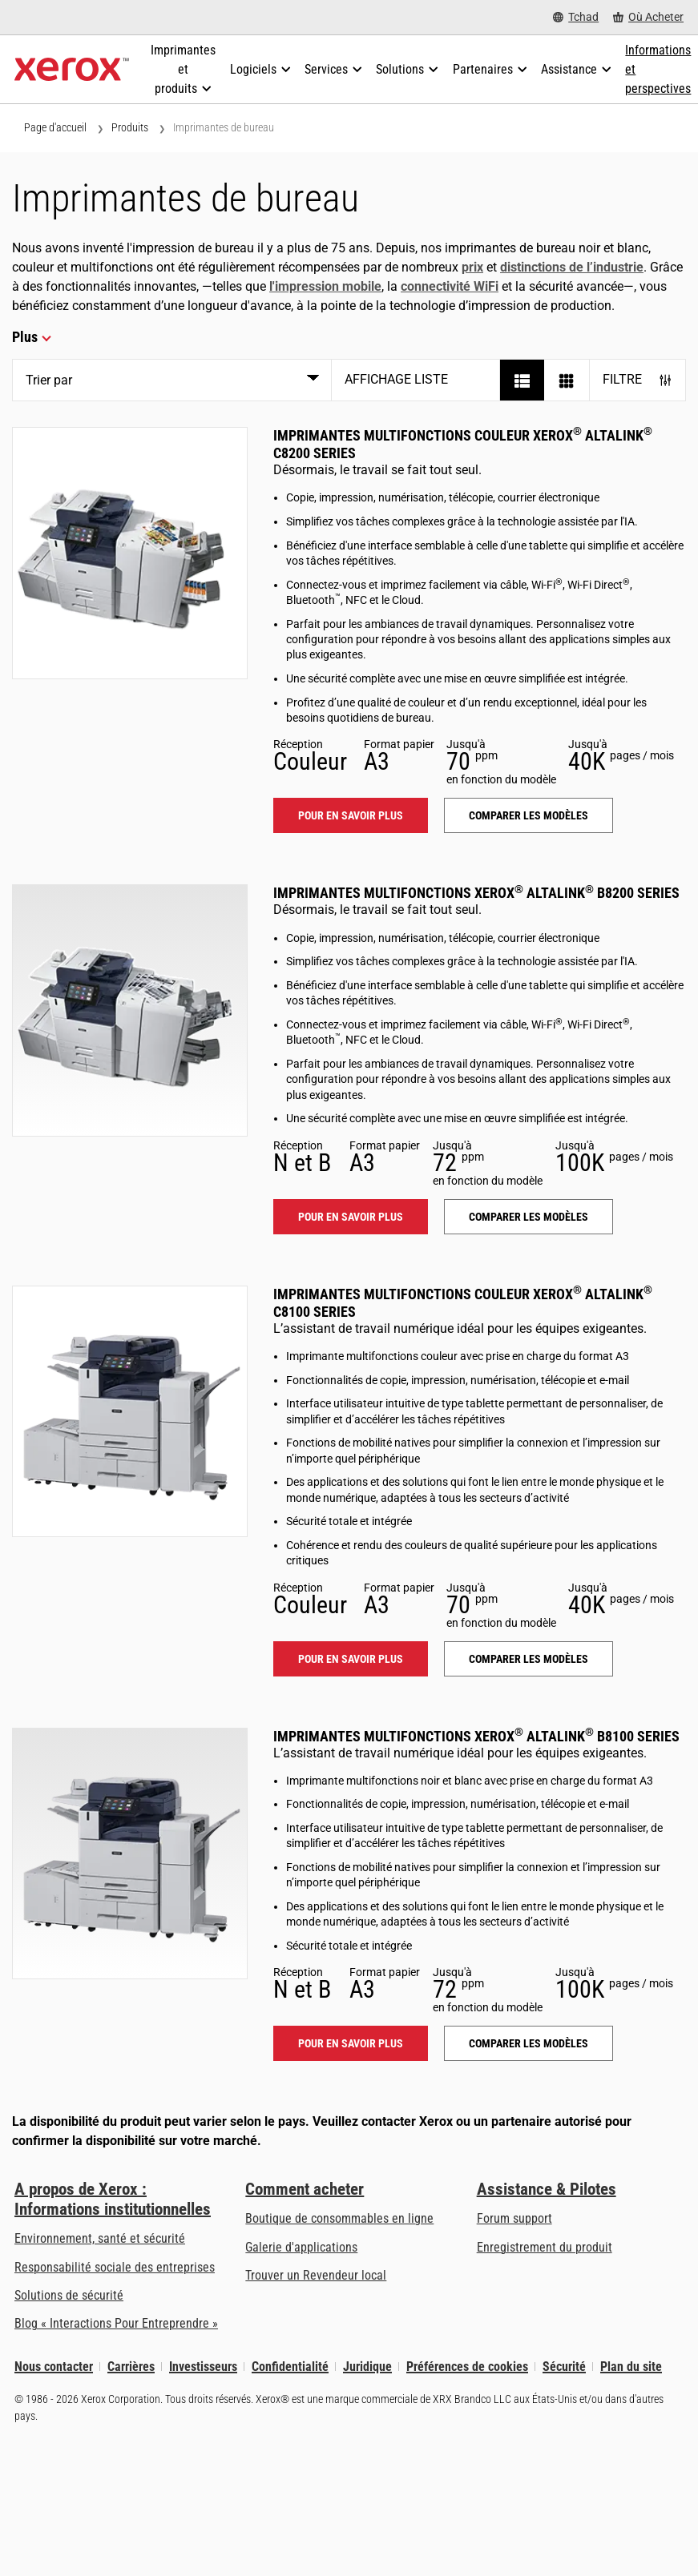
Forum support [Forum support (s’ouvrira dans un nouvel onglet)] (514, 2218)
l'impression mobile (325, 286)
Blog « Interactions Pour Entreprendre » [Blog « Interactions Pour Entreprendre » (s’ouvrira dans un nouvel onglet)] (116, 2323)
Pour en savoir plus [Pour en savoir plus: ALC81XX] (350, 1658)
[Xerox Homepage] (71, 69)
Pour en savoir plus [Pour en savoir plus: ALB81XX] (350, 2043)
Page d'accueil (55, 127)
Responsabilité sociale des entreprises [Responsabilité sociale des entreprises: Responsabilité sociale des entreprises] (114, 2267)
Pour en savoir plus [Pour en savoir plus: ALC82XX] (350, 815)
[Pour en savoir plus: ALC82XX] (130, 552)
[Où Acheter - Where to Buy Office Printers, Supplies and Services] (648, 17)
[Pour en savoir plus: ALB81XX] (130, 1853)
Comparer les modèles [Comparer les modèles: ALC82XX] (528, 815)
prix (472, 267)
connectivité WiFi (449, 286)
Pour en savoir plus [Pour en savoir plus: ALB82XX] (350, 1216)
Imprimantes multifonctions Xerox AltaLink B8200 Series (476, 892)
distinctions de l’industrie (572, 267)
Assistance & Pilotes (546, 2189)
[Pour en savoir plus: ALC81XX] (130, 1411)
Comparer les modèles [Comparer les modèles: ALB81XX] (528, 2043)
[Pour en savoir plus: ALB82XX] (130, 1010)
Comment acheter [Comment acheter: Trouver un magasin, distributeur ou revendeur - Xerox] (304, 2189)
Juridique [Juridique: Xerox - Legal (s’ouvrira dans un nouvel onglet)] (367, 2366)
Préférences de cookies (467, 2366)
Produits (129, 127)
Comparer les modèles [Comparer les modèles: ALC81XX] (528, 1658)
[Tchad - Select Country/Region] (576, 17)
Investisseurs (203, 2366)
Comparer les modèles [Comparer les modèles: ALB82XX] (528, 1216)
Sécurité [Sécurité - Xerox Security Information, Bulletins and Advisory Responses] (564, 2366)
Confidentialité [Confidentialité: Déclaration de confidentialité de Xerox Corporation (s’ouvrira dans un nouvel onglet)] (290, 2366)
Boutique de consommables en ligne (339, 2218)
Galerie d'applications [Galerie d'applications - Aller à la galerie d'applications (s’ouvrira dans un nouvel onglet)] (301, 2247)
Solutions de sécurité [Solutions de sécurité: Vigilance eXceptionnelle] (68, 2295)
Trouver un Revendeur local (315, 2275)
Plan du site (631, 2366)
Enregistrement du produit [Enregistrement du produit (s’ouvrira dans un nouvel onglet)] (544, 2247)
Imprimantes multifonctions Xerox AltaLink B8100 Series (476, 1736)
